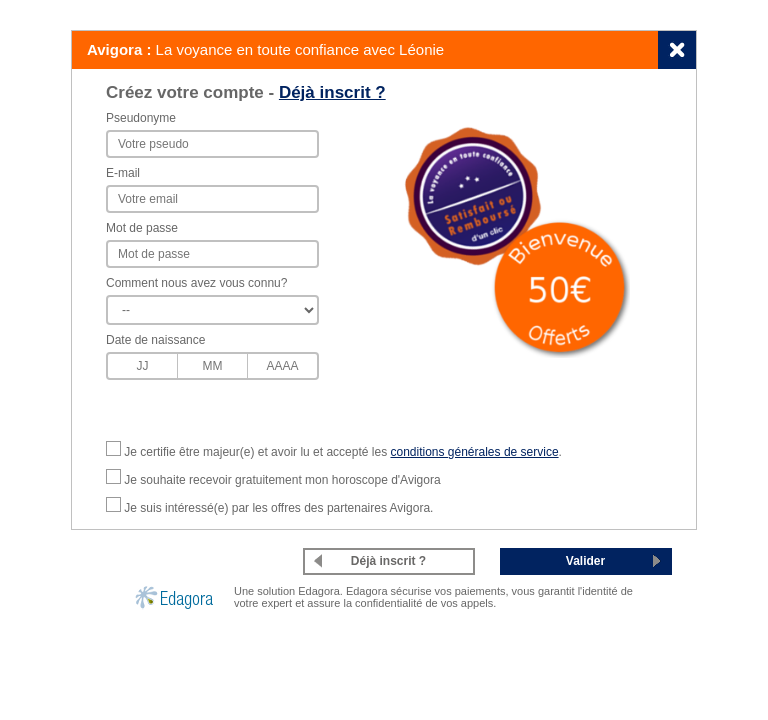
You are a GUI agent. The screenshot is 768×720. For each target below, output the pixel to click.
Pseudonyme (141, 118)
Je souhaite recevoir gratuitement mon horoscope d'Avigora (282, 480)
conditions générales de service (474, 452)
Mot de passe (142, 228)
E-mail (123, 173)
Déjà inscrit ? (332, 92)
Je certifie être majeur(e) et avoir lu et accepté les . (343, 452)
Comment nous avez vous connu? (196, 283)
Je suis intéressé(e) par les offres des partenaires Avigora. (278, 508)
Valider (585, 561)
